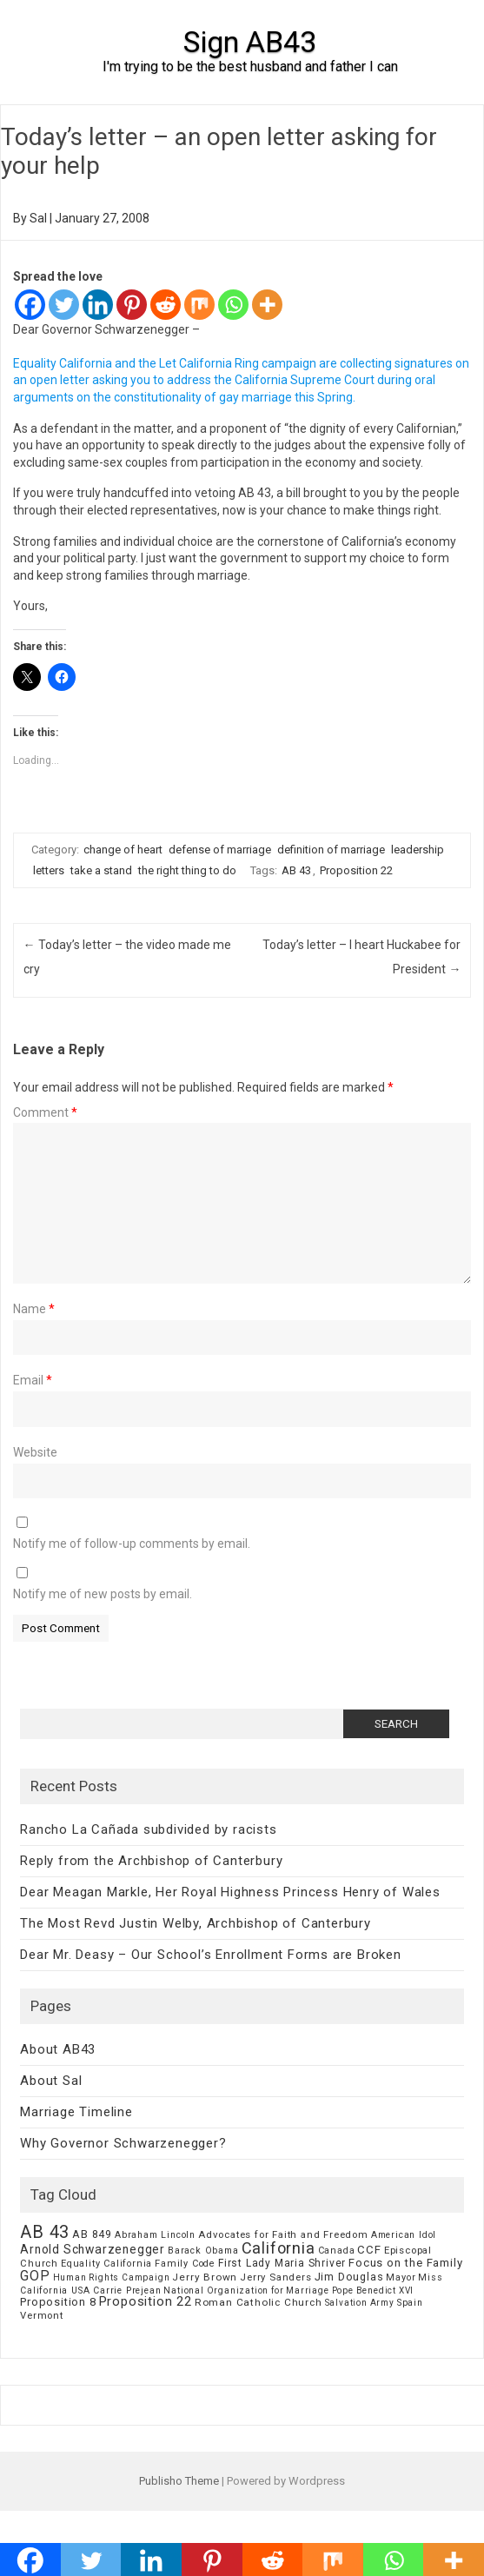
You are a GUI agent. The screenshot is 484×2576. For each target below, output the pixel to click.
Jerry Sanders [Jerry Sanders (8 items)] (275, 2277)
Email (32, 1380)
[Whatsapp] (233, 304)
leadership (417, 849)
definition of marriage (331, 849)
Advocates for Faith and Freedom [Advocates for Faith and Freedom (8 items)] (283, 2234)
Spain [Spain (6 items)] (410, 2302)
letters (48, 870)
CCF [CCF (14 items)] (369, 2249)
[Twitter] (64, 304)
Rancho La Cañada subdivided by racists (148, 1829)
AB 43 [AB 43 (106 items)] (45, 2231)
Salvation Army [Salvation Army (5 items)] (359, 2302)
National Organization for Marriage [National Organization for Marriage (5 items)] (245, 2290)
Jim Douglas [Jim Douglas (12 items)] (349, 2276)
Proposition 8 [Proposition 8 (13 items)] (58, 2301)
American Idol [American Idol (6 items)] (403, 2235)
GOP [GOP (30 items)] (35, 2275)
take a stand (101, 870)
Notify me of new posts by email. (102, 1594)
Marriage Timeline (76, 2112)
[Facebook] (30, 304)
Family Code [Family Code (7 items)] (185, 2263)
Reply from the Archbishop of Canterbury (151, 1861)
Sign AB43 (249, 41)
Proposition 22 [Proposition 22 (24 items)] (145, 2301)
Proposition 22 (356, 870)
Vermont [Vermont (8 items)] (41, 2315)
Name (34, 1309)
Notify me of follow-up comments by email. (131, 1543)
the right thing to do (187, 870)
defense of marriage (220, 849)
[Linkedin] (98, 304)
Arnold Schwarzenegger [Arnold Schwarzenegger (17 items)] (92, 2249)
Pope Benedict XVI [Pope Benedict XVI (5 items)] (373, 2290)
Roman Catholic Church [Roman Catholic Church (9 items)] (258, 2302)
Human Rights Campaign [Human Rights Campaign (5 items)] (111, 2277)
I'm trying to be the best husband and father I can (250, 66)
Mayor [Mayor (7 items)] (400, 2277)
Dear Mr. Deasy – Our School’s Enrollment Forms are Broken (210, 1954)
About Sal (51, 2080)
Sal (38, 218)
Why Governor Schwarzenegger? (123, 2143)
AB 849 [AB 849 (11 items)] (92, 2234)
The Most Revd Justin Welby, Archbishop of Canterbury (195, 1923)
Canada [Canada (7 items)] (336, 2250)
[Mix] (199, 304)
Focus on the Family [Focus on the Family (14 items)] (405, 2262)
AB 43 (296, 870)
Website (35, 1452)
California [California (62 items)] (278, 2248)
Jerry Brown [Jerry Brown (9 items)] (204, 2277)
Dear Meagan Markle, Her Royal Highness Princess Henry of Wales (230, 1892)
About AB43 (58, 2049)
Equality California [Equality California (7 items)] (106, 2263)
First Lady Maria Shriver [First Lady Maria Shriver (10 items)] (282, 2263)
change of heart (122, 849)
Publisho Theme (179, 2480)
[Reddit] (165, 304)
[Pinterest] (131, 304)
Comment (45, 1112)
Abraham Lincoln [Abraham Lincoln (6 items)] (155, 2235)
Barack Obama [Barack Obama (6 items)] (203, 2250)
